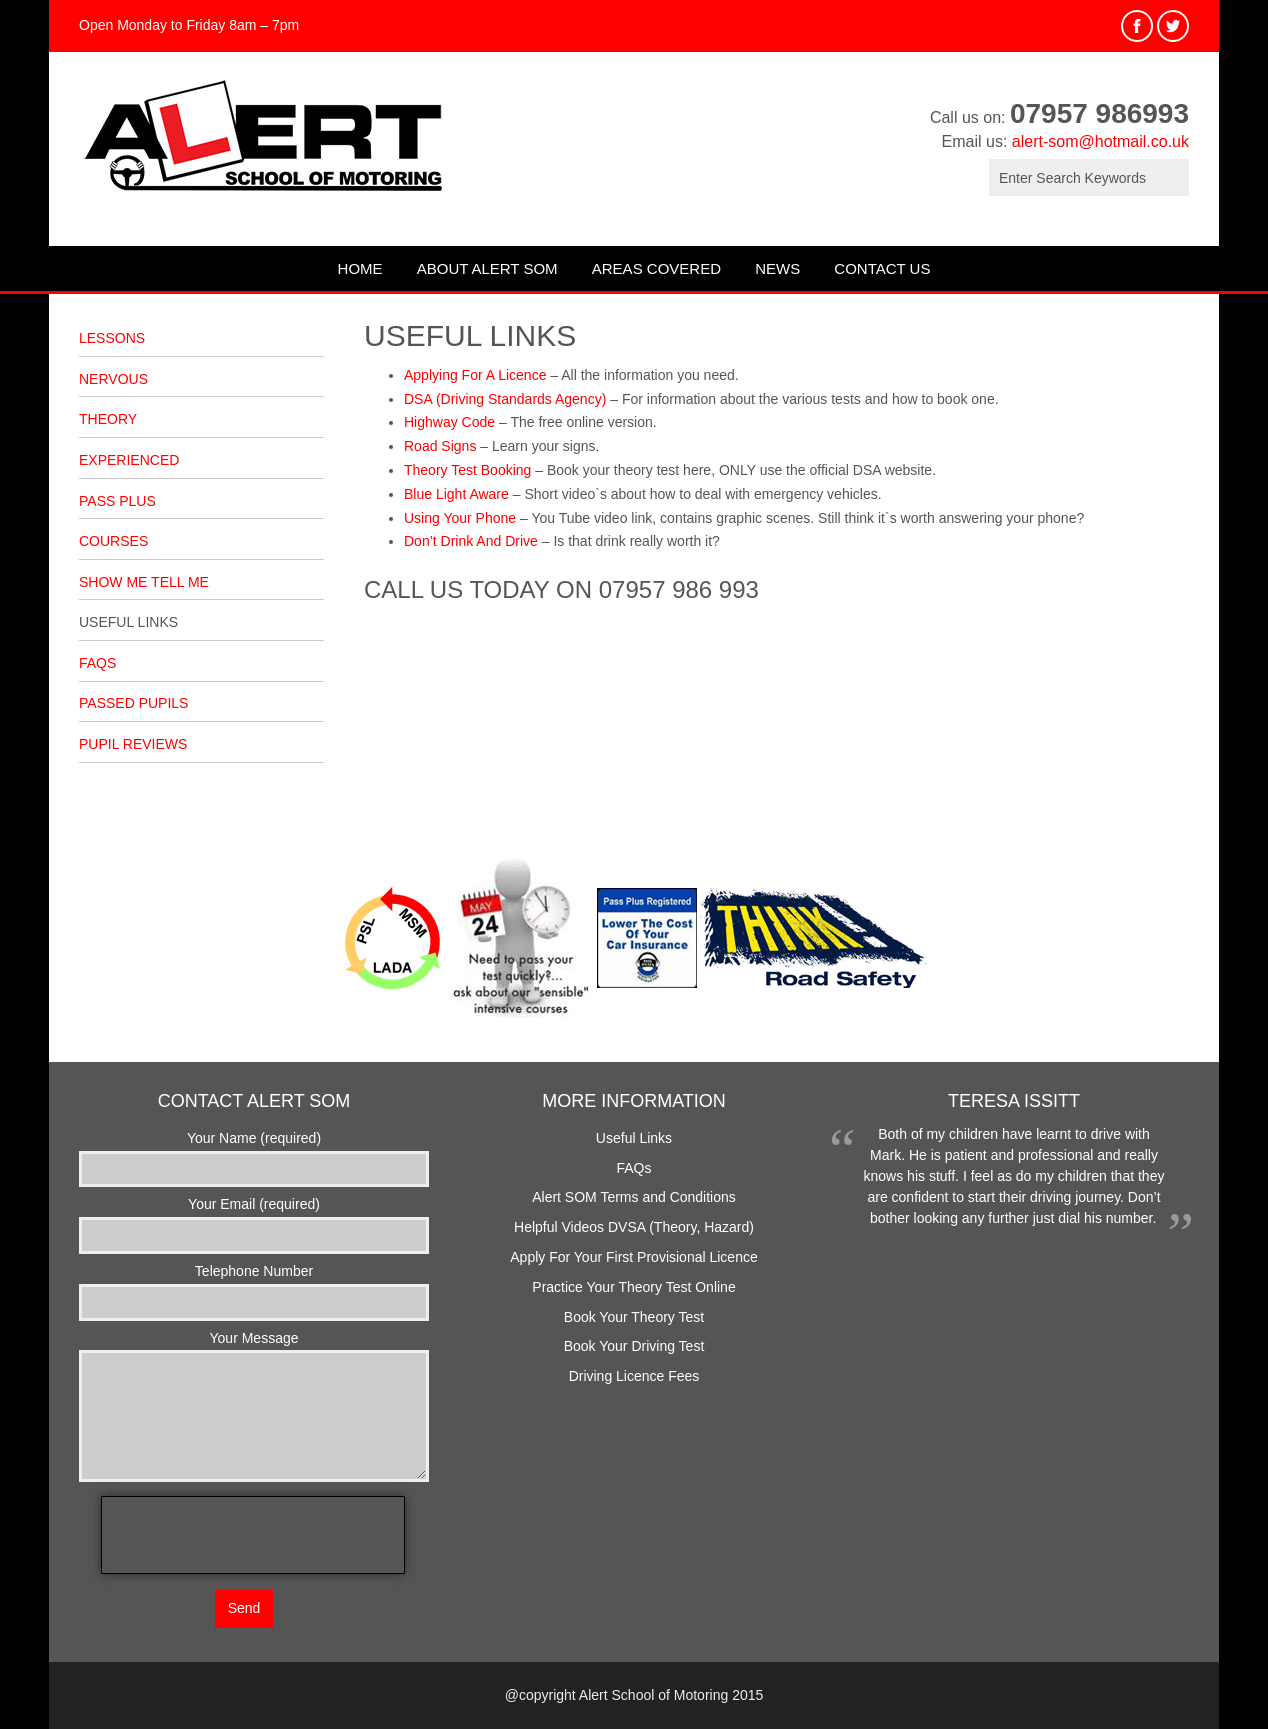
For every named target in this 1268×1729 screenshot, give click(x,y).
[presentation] (253, 1535)
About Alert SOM (487, 268)
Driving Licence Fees (634, 1376)
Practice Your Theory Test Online (633, 1287)
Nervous (113, 379)
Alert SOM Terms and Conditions (634, 1197)
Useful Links (128, 622)
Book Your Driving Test (634, 1346)
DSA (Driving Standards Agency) (505, 399)
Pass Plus (117, 501)
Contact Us (882, 268)
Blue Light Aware (456, 494)
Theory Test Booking (467, 470)
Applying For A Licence (475, 375)
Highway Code (449, 422)
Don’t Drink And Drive (471, 541)
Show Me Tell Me (144, 582)
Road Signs (440, 446)
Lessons (112, 338)
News (777, 268)
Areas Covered (656, 268)
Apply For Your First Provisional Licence (633, 1257)
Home (360, 268)
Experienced (129, 460)
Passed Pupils (133, 703)
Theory (108, 419)
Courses (113, 541)
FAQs (97, 663)
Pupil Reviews (133, 744)
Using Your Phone (460, 518)
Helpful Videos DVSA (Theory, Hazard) (634, 1227)
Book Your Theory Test (634, 1317)
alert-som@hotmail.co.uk (1100, 141)
